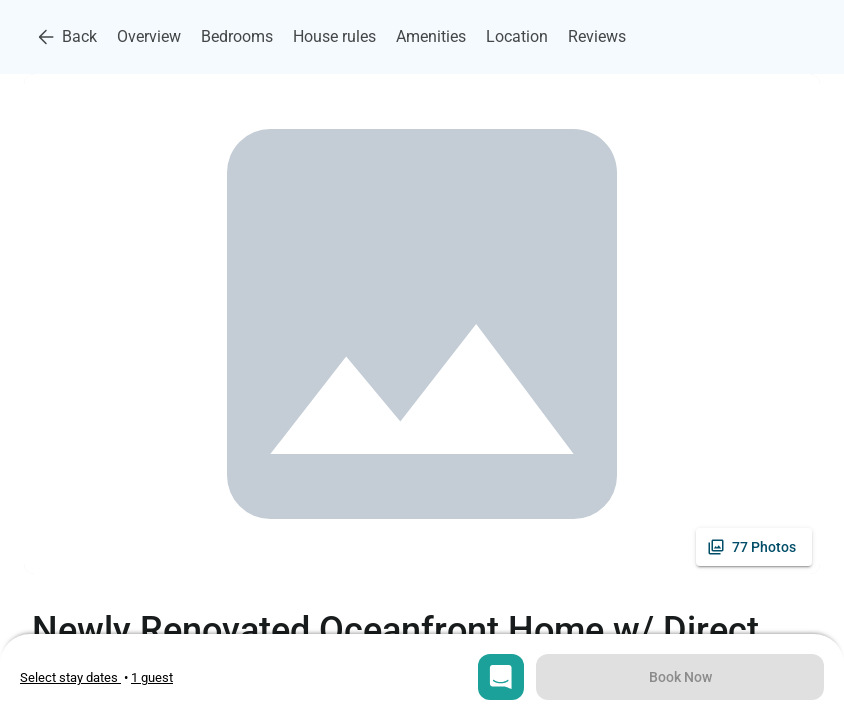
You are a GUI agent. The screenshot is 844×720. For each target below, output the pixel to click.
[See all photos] (754, 547)
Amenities (431, 36)
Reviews (597, 36)
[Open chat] (501, 677)
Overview (149, 36)
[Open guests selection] (152, 677)
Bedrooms (237, 36)
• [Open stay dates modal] (75, 677)
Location (517, 36)
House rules (334, 36)
